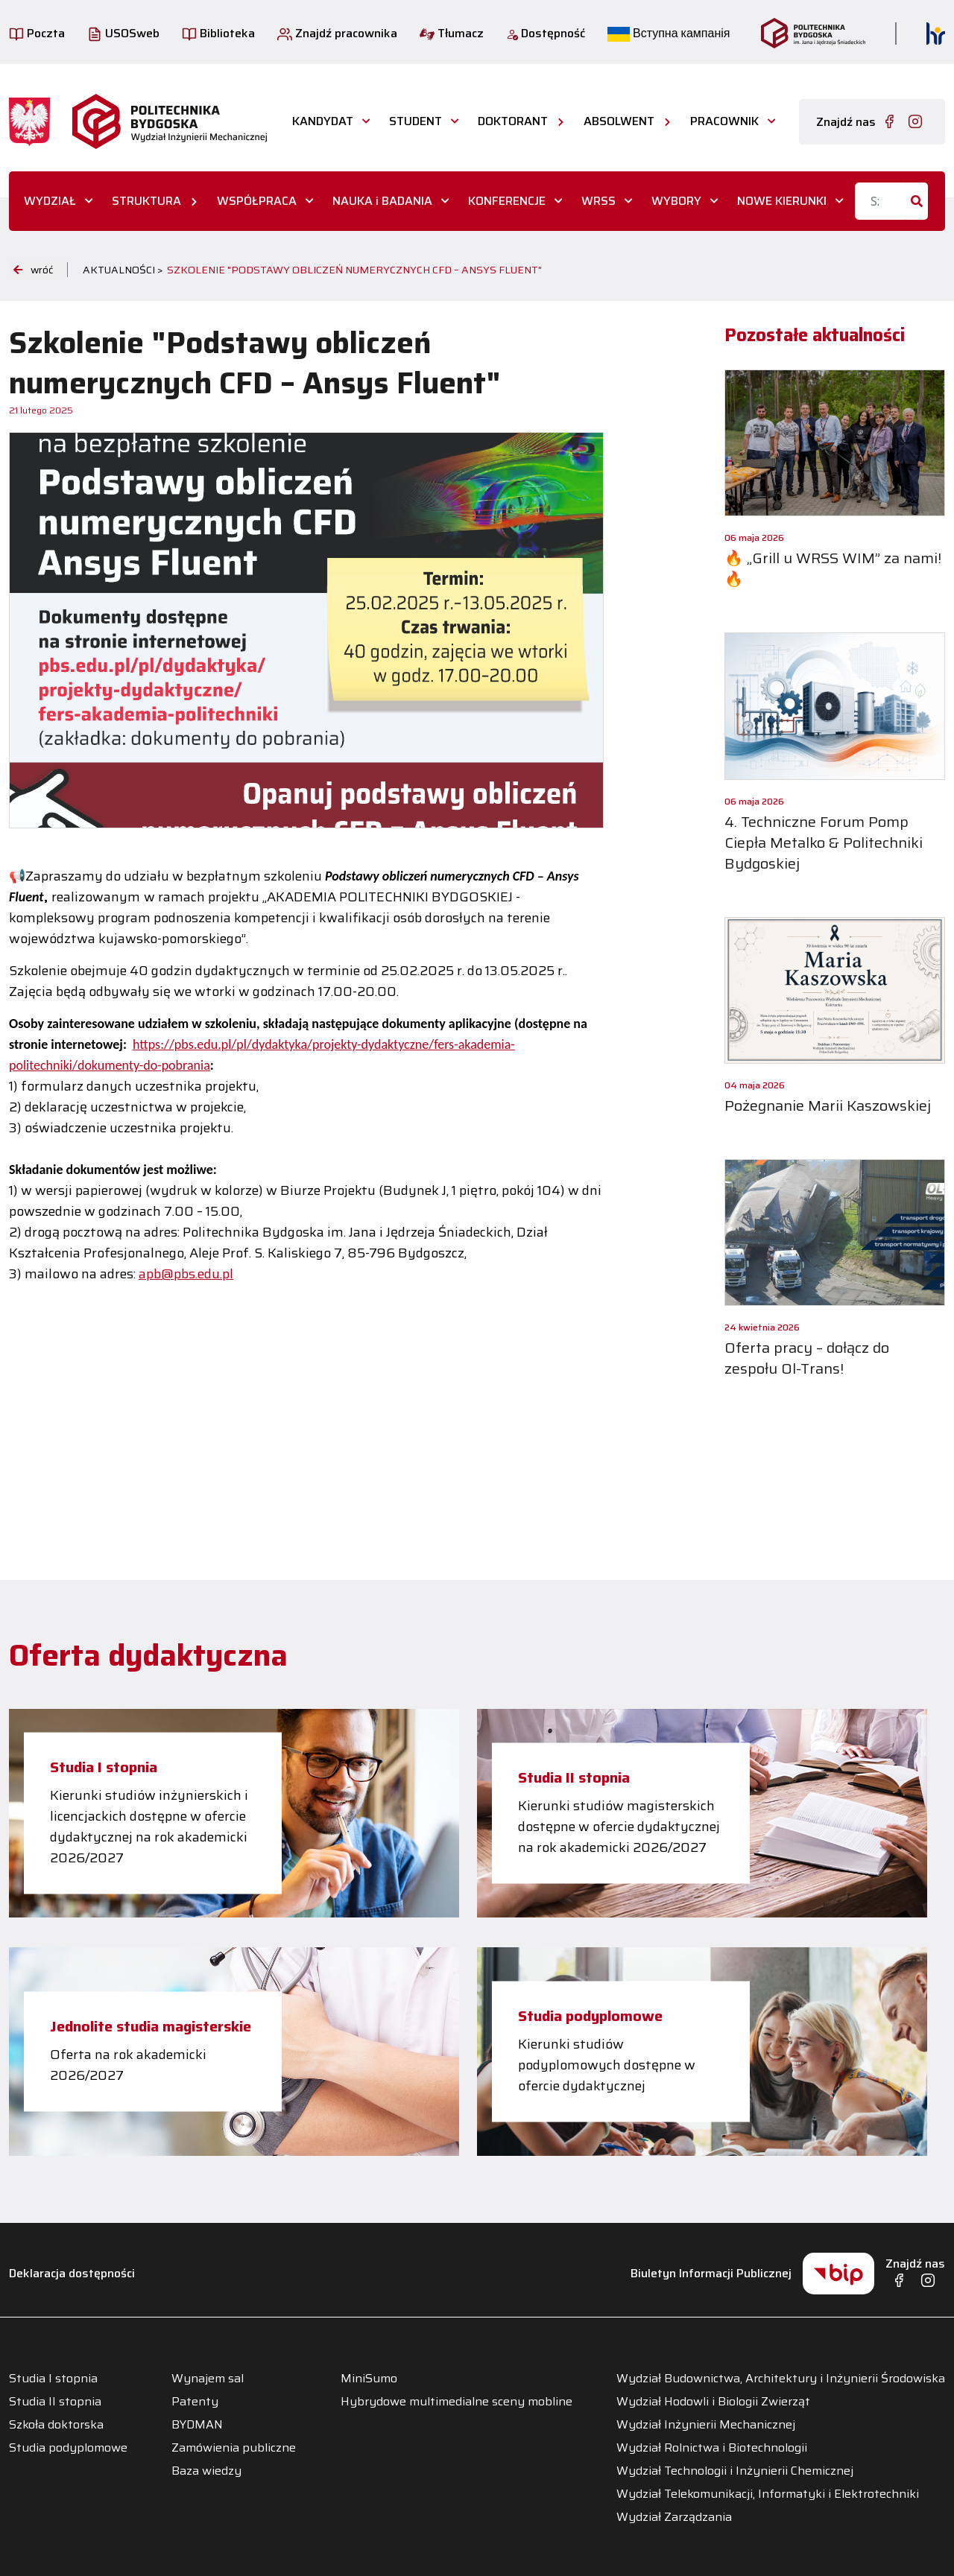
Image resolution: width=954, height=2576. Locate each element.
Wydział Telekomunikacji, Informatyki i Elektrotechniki (767, 2494)
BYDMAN (197, 2425)
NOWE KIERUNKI (782, 200)
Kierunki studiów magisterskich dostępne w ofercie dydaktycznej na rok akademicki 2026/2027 (619, 1826)
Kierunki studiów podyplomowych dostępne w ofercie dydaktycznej (606, 2065)
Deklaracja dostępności (72, 2273)
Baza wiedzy (206, 2471)
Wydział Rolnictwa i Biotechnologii (711, 2448)
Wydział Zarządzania (674, 2517)
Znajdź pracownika (337, 33)
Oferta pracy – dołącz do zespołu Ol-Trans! (806, 1358)
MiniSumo (369, 2379)
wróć (33, 269)
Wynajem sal (207, 2379)
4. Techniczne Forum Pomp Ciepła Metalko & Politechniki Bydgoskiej (823, 842)
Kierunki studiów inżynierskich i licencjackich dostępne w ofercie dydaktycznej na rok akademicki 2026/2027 (149, 1826)
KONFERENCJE (507, 200)
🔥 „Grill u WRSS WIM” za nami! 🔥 (832, 568)
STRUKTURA (146, 200)
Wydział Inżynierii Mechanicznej (705, 2425)
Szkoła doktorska (56, 2425)
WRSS (598, 200)
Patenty (194, 2402)
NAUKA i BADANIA (382, 200)
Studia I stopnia (103, 1767)
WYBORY (676, 200)
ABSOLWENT (619, 121)
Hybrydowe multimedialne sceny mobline (456, 2402)
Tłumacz (452, 33)
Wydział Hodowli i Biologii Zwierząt (713, 2402)
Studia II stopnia (574, 1777)
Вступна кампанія (668, 33)
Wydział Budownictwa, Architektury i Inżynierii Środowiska (780, 2379)
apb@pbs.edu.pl (186, 1273)
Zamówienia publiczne (233, 2448)
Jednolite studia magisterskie (150, 2026)
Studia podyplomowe (590, 2016)
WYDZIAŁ (50, 200)
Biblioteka (218, 33)
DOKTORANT (513, 121)
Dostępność (545, 33)
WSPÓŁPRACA (257, 200)
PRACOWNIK (724, 121)
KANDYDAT (322, 121)
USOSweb (123, 33)
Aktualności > (123, 269)
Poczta (37, 33)
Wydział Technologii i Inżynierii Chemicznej (734, 2471)
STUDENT (415, 121)
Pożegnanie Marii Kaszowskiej (827, 1105)
